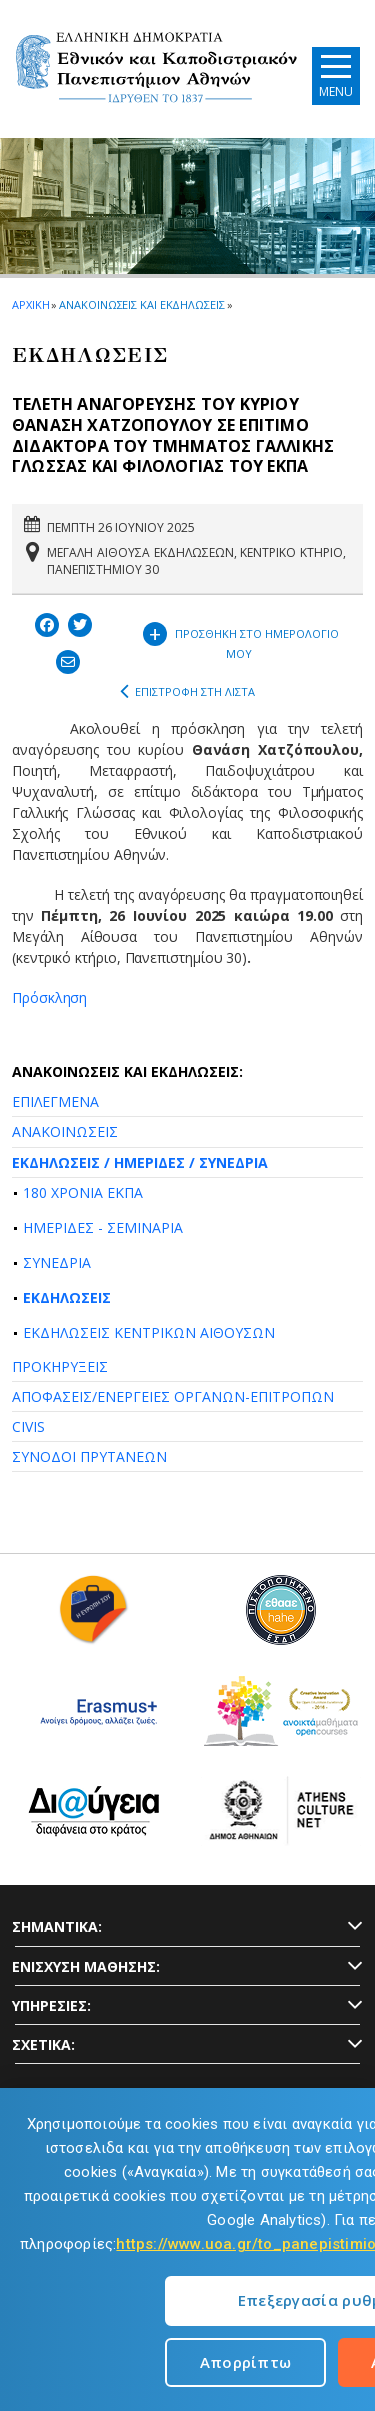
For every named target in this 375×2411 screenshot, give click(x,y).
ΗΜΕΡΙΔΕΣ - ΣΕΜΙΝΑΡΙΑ (103, 1227)
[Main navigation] (336, 75)
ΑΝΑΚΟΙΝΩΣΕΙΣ (65, 1131)
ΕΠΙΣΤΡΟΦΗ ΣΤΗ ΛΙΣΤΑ (187, 692)
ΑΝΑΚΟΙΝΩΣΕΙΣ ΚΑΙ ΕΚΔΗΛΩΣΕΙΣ (141, 304)
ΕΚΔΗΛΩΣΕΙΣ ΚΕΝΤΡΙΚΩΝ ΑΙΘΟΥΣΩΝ (149, 1332)
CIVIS (28, 1426)
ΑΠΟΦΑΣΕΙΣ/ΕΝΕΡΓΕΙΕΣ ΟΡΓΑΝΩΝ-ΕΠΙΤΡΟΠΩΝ (173, 1396)
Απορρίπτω (246, 2362)
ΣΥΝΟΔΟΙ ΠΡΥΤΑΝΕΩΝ (89, 1456)
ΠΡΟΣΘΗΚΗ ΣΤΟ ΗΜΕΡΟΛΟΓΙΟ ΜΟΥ (241, 639)
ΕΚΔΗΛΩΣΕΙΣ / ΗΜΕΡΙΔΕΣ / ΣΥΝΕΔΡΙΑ (140, 1162)
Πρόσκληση (49, 997)
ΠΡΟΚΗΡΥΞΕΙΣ (60, 1366)
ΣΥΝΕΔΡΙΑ (57, 1262)
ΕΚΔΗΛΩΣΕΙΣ (67, 1297)
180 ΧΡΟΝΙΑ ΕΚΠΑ (83, 1192)
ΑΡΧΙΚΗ (30, 304)
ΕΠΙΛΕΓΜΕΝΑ (55, 1101)
